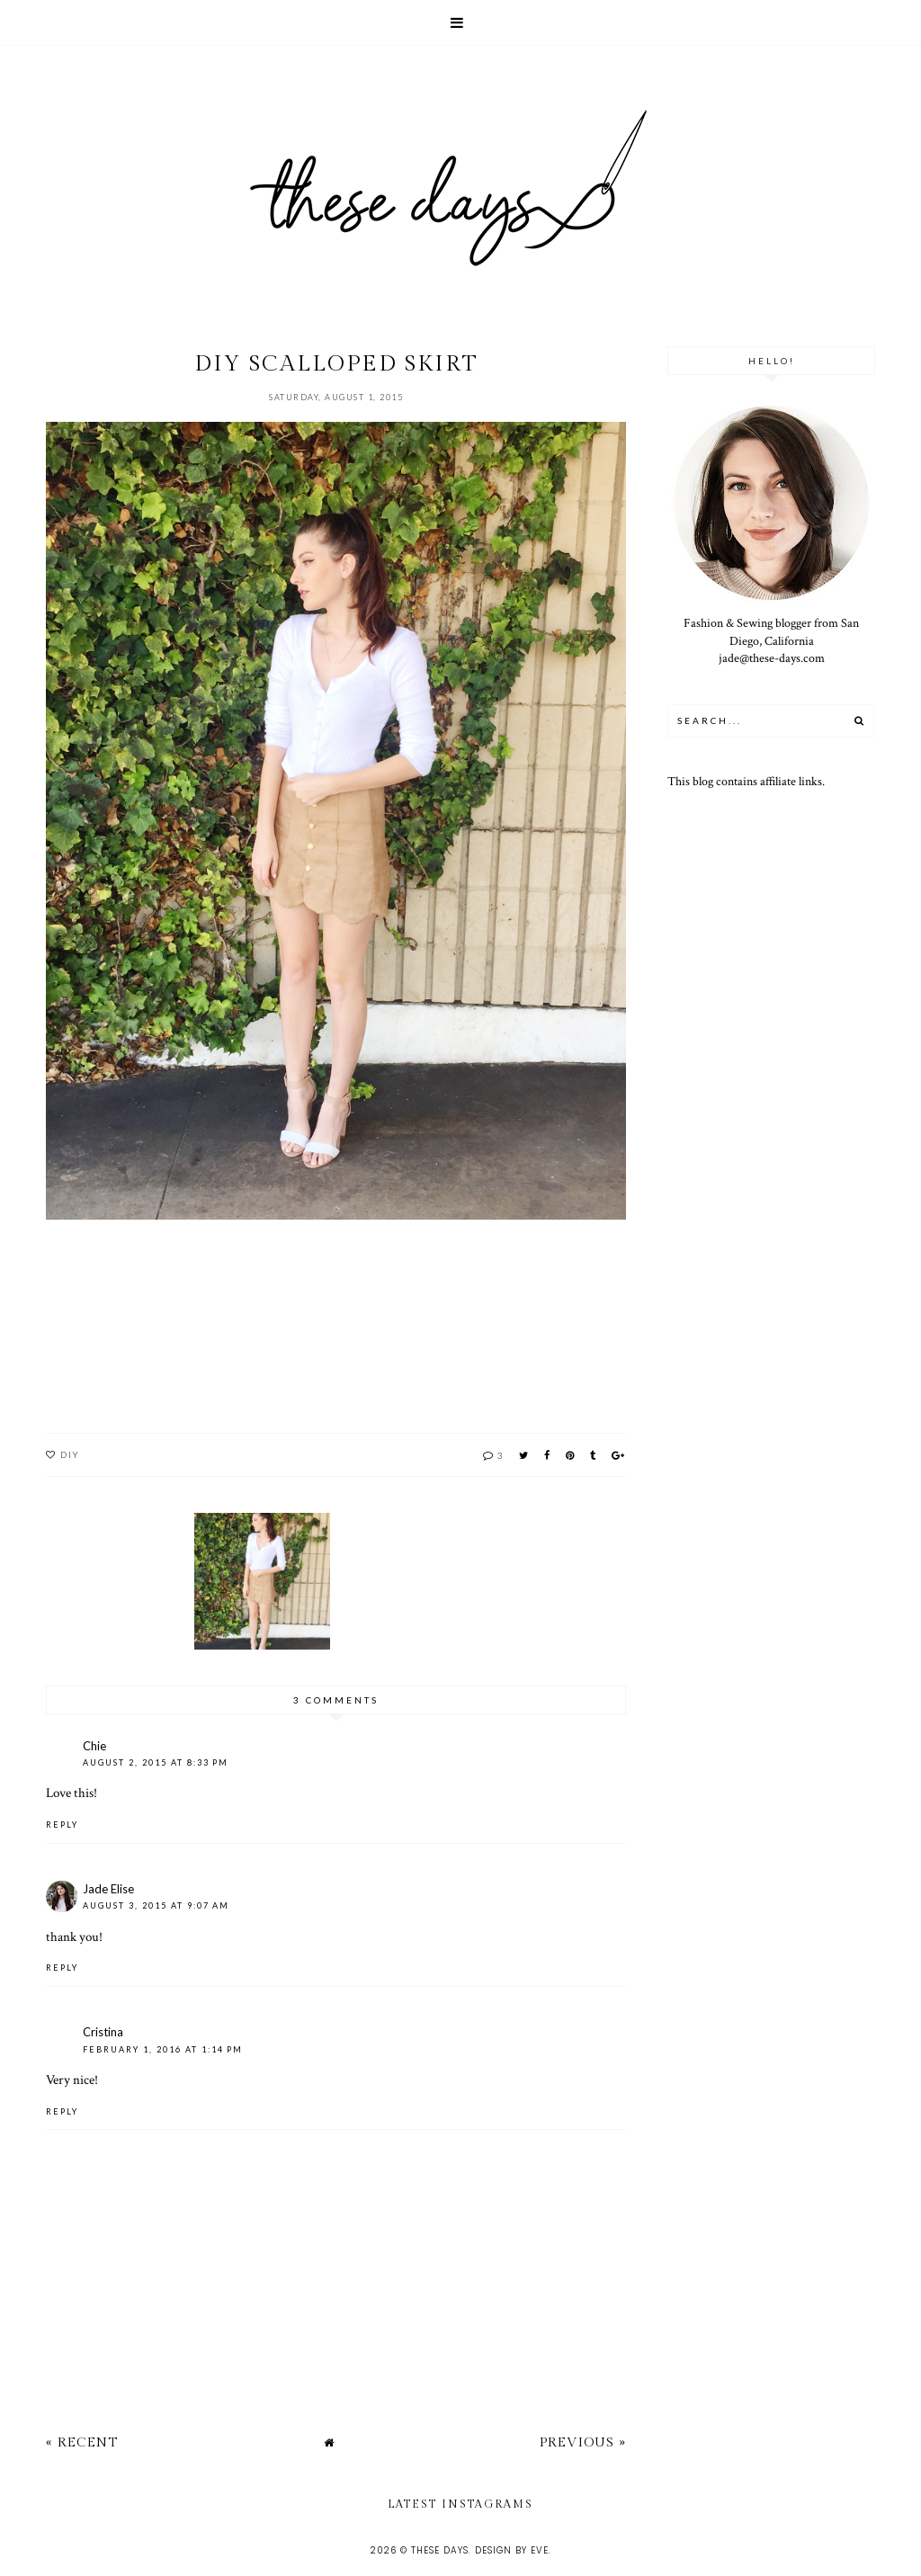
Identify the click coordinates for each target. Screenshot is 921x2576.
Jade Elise (108, 1889)
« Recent (82, 2442)
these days (440, 2550)
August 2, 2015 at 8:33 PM (155, 1762)
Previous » (583, 2442)
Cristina (103, 2032)
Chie (94, 1746)
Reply (62, 1824)
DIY (70, 1454)
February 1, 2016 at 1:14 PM (163, 2049)
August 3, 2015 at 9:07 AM (156, 1905)
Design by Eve (512, 2550)
